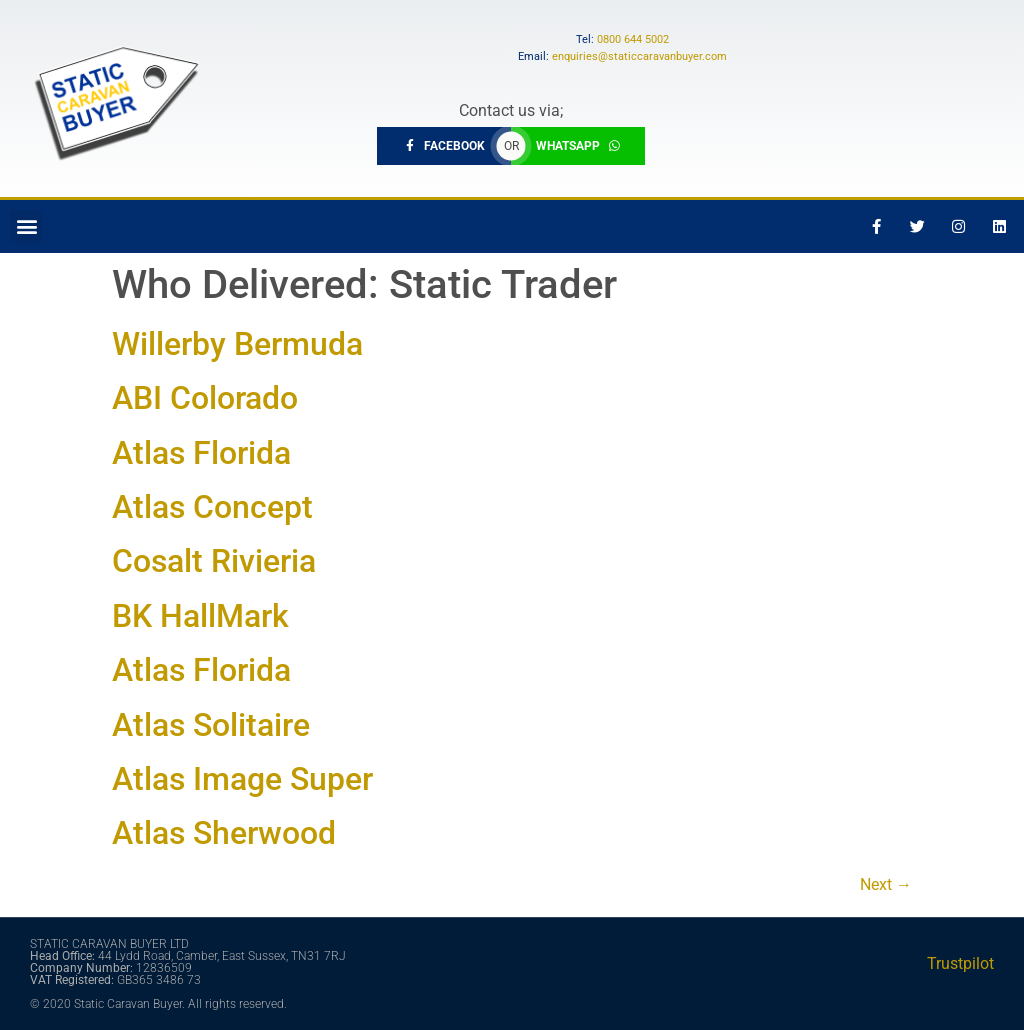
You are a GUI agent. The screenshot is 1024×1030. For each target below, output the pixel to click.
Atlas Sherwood (224, 833)
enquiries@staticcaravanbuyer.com (639, 56)
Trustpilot (960, 963)
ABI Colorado (205, 398)
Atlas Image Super (242, 779)
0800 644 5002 (633, 39)
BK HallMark (200, 616)
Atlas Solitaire (211, 725)
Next (886, 884)
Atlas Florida (201, 453)
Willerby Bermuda (237, 344)
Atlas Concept (212, 507)
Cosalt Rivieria (214, 561)
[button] (26, 226)
